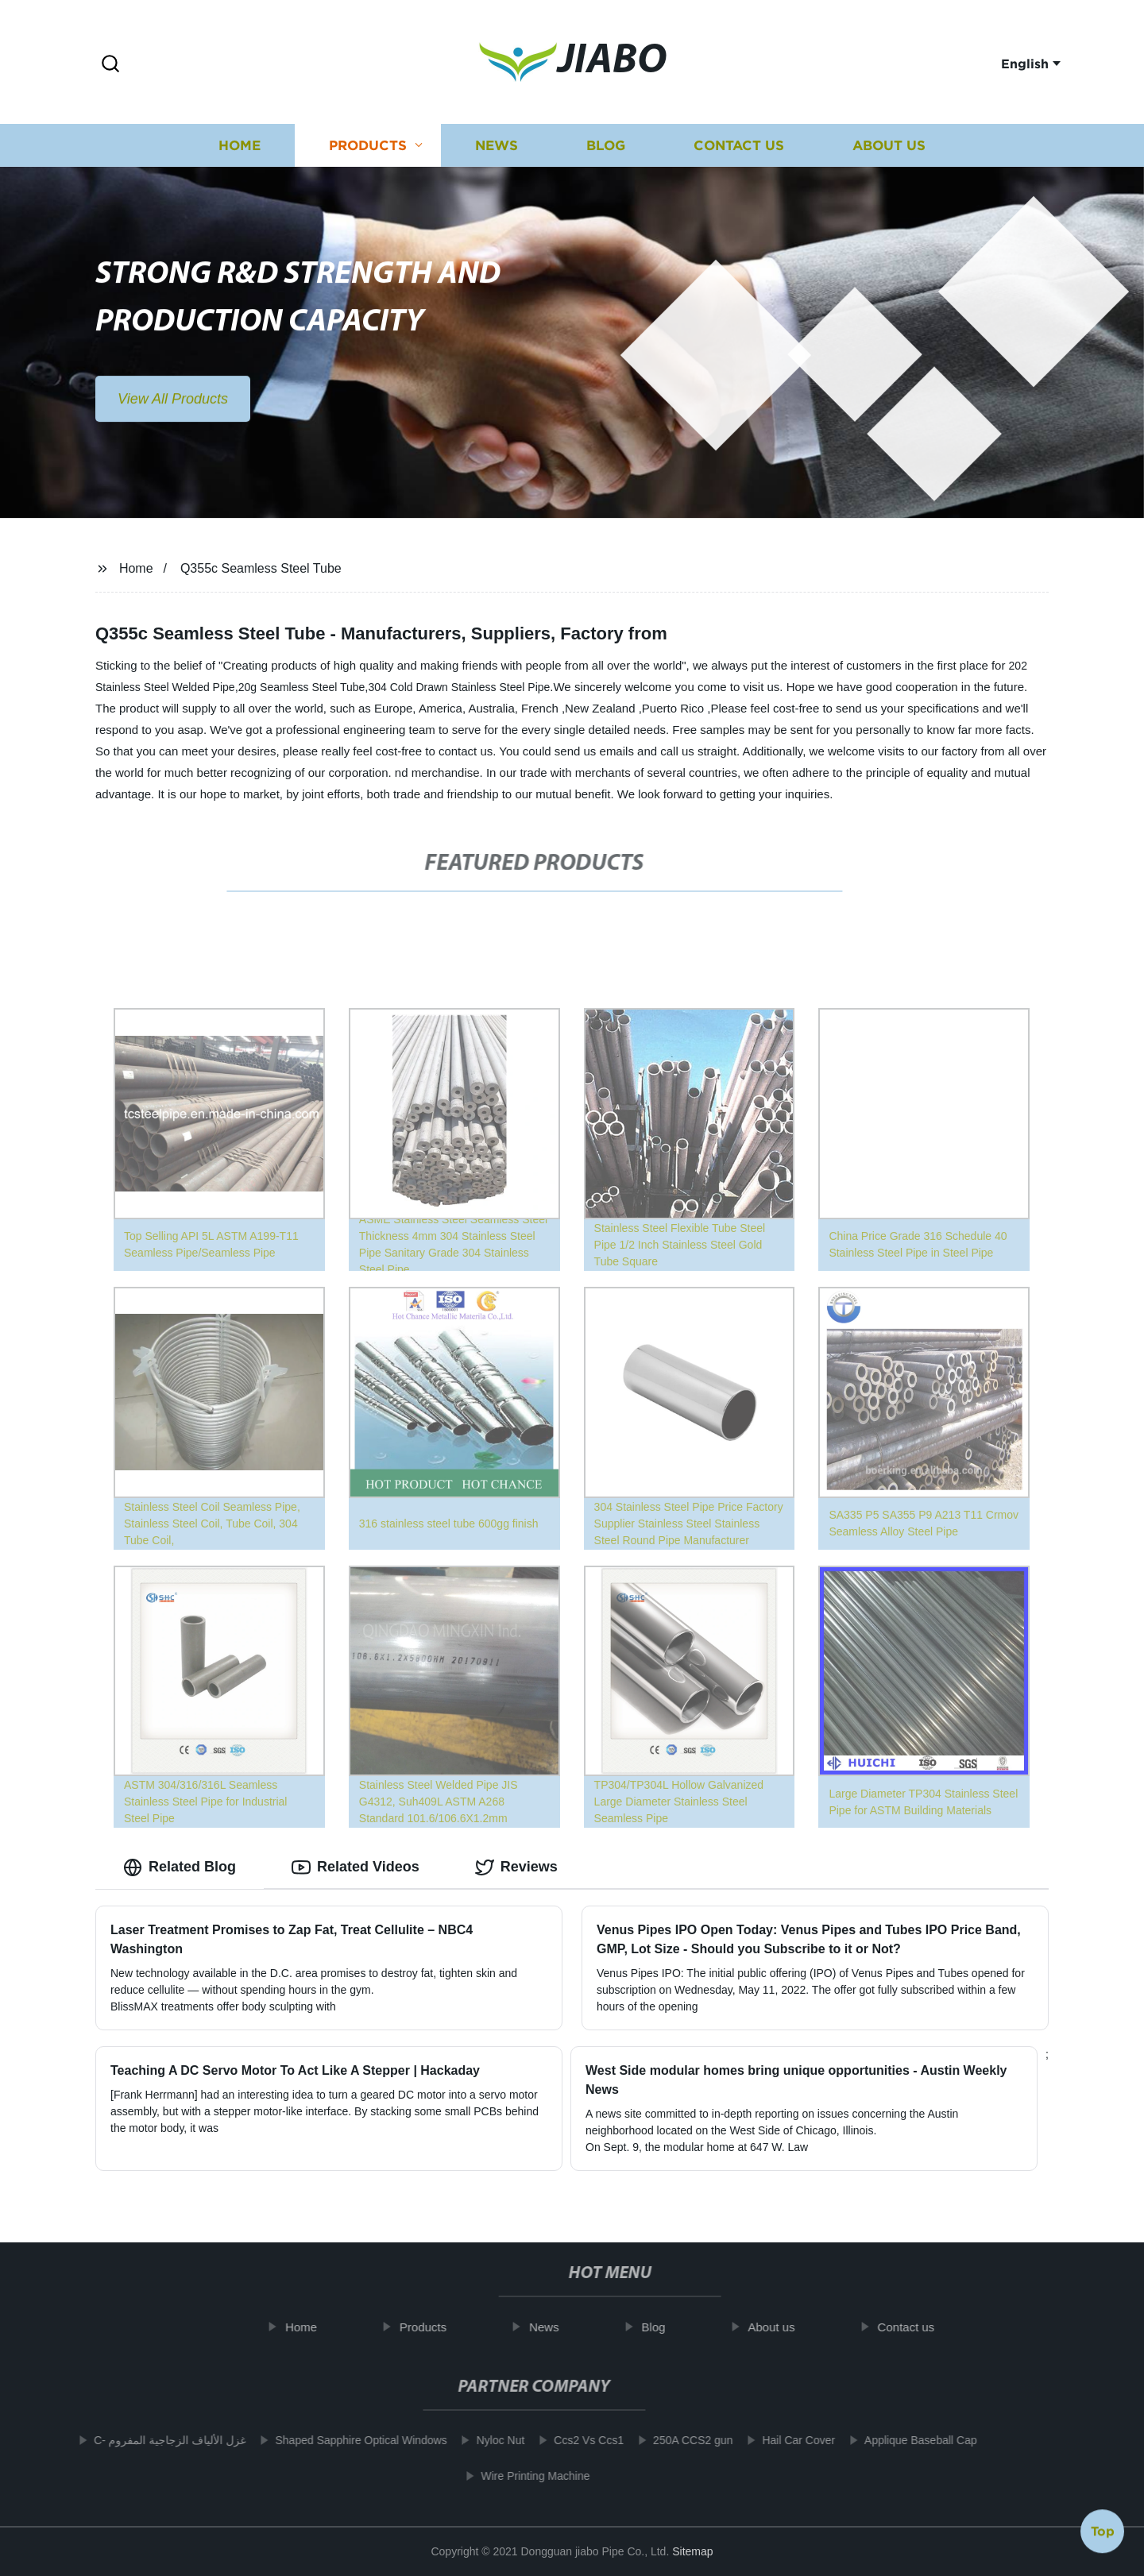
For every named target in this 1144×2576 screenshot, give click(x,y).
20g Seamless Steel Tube (301, 687)
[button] (110, 64)
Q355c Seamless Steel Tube (261, 568)
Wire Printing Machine (520, 2476)
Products (368, 152)
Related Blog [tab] (179, 1867)
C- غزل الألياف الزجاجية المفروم (155, 2440)
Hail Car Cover (784, 2440)
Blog (605, 152)
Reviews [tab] (516, 1867)
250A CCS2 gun (677, 2440)
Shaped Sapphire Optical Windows (346, 2440)
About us (889, 152)
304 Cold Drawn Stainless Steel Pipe (460, 687)
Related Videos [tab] (355, 1867)
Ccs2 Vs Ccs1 (574, 2440)
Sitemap (692, 2551)
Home (239, 152)
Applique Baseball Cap (905, 2440)
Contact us (739, 152)
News (496, 152)
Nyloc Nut (486, 2440)
